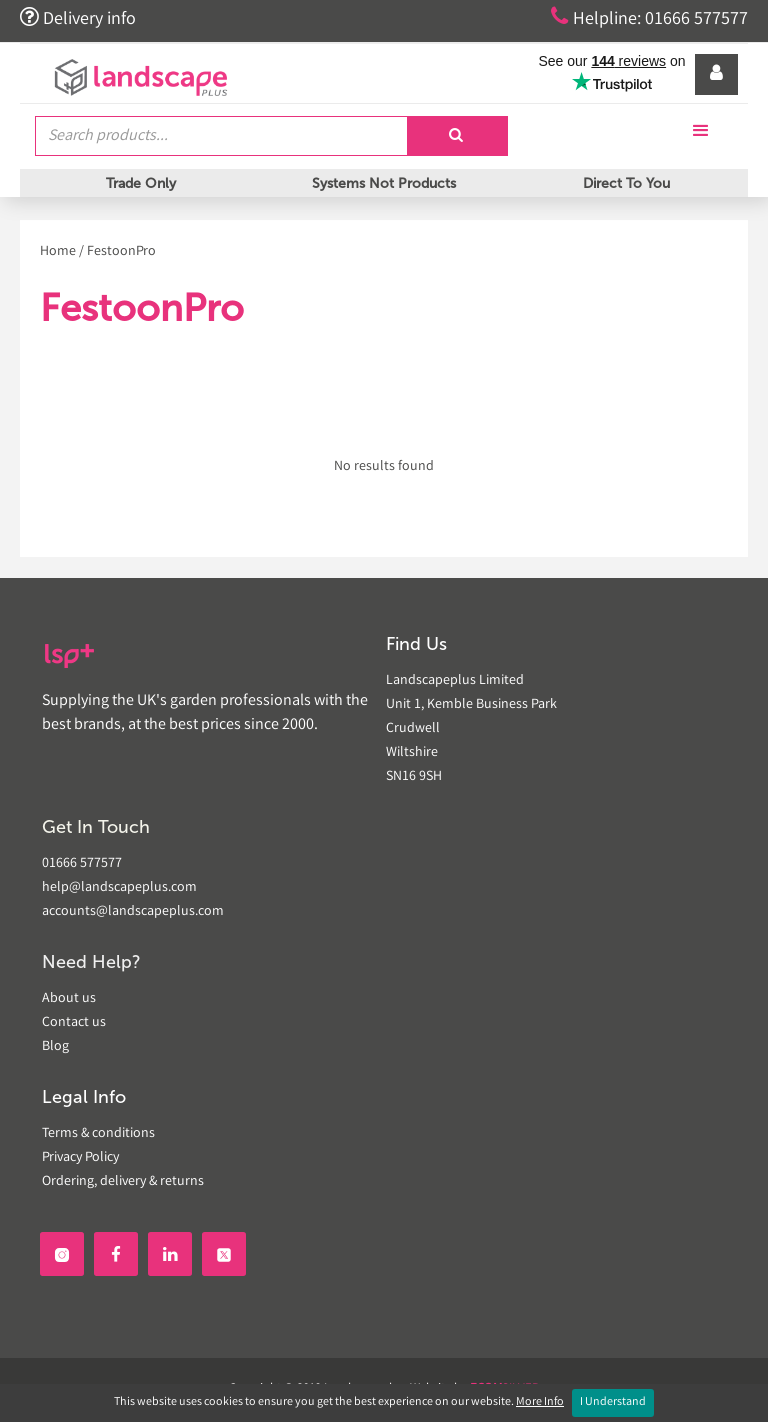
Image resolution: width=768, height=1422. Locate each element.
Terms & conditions (98, 1134)
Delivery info (78, 18)
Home (58, 252)
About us (69, 999)
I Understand (613, 1402)
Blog (55, 1047)
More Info (540, 1402)
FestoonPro (121, 252)
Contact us (74, 1023)
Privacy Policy (80, 1158)
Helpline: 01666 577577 (649, 18)
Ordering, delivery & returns (123, 1182)
